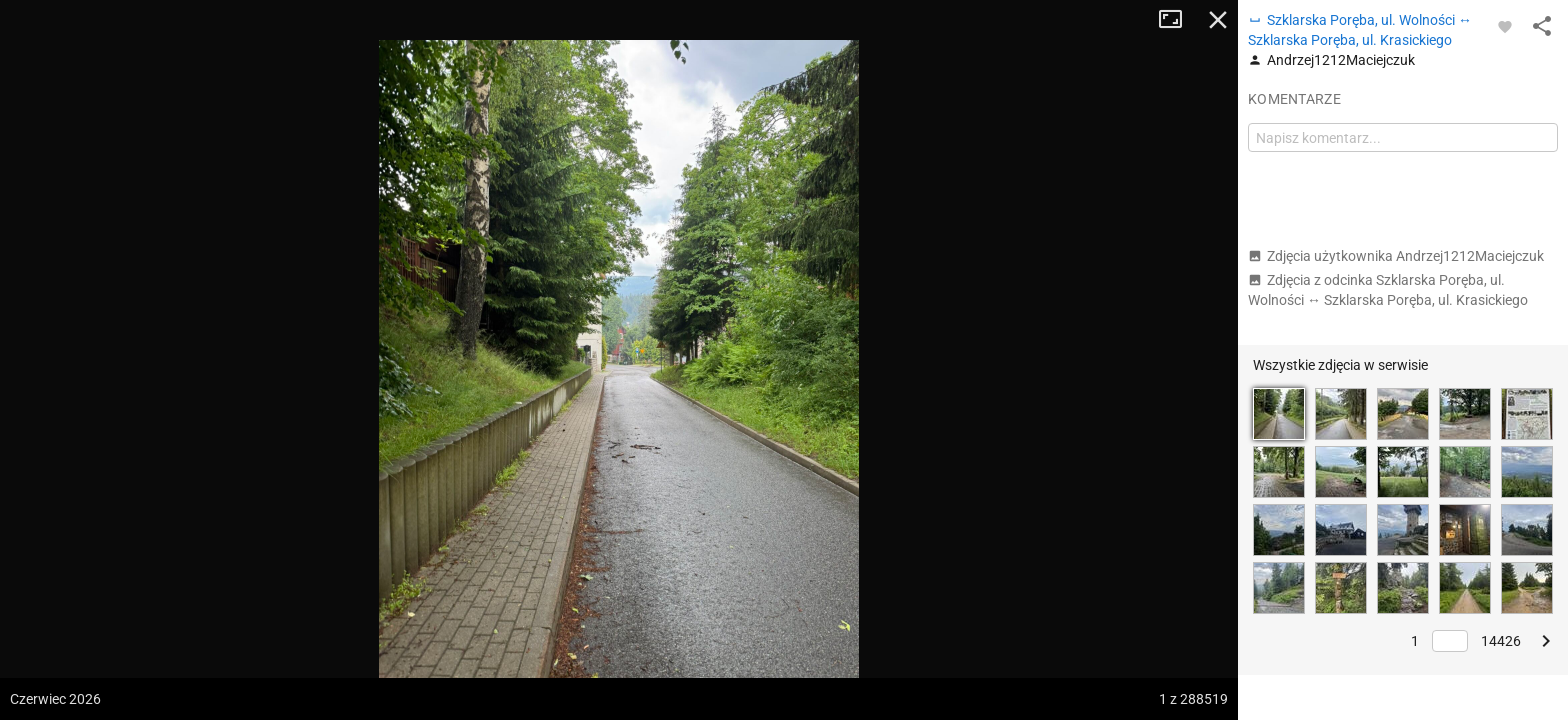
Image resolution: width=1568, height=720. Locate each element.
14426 (1501, 641)
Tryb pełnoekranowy (1178, 20)
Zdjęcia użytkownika (1396, 256)
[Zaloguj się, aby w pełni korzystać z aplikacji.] (1505, 26)
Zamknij (1218, 20)
